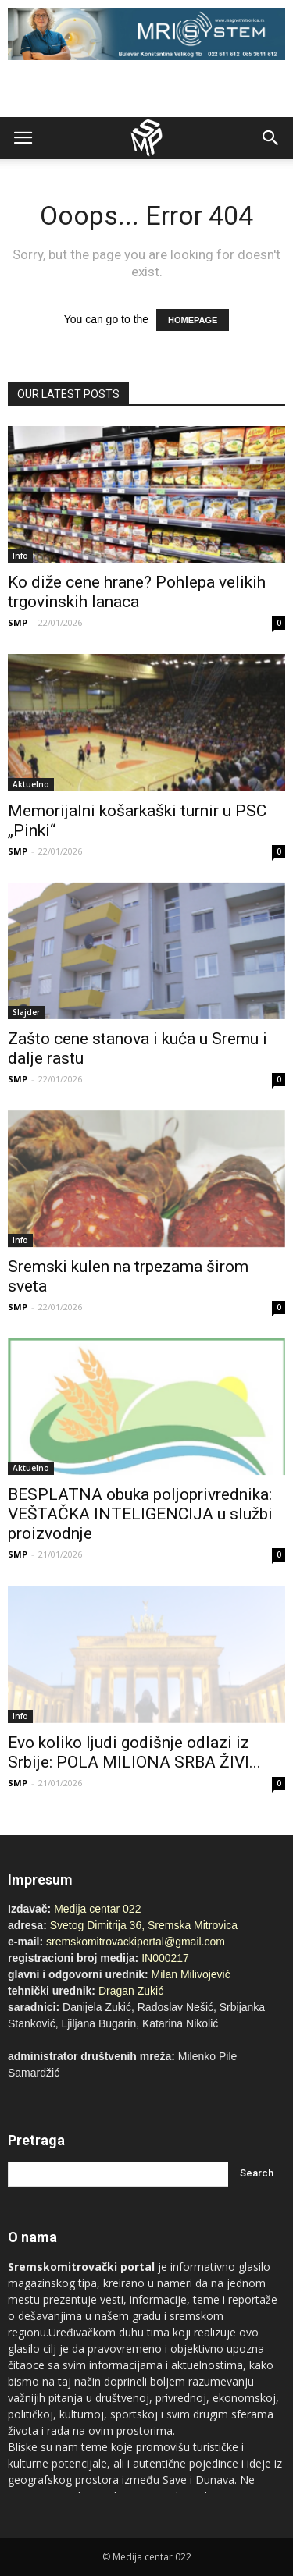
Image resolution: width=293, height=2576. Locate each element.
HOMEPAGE (192, 320)
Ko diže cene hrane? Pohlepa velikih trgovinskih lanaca (137, 592)
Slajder (26, 1012)
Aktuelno (31, 784)
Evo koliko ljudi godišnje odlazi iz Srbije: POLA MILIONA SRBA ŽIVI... (134, 1752)
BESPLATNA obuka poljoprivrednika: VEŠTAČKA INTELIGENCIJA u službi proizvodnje (140, 1514)
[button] (271, 138)
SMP (17, 622)
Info (20, 555)
